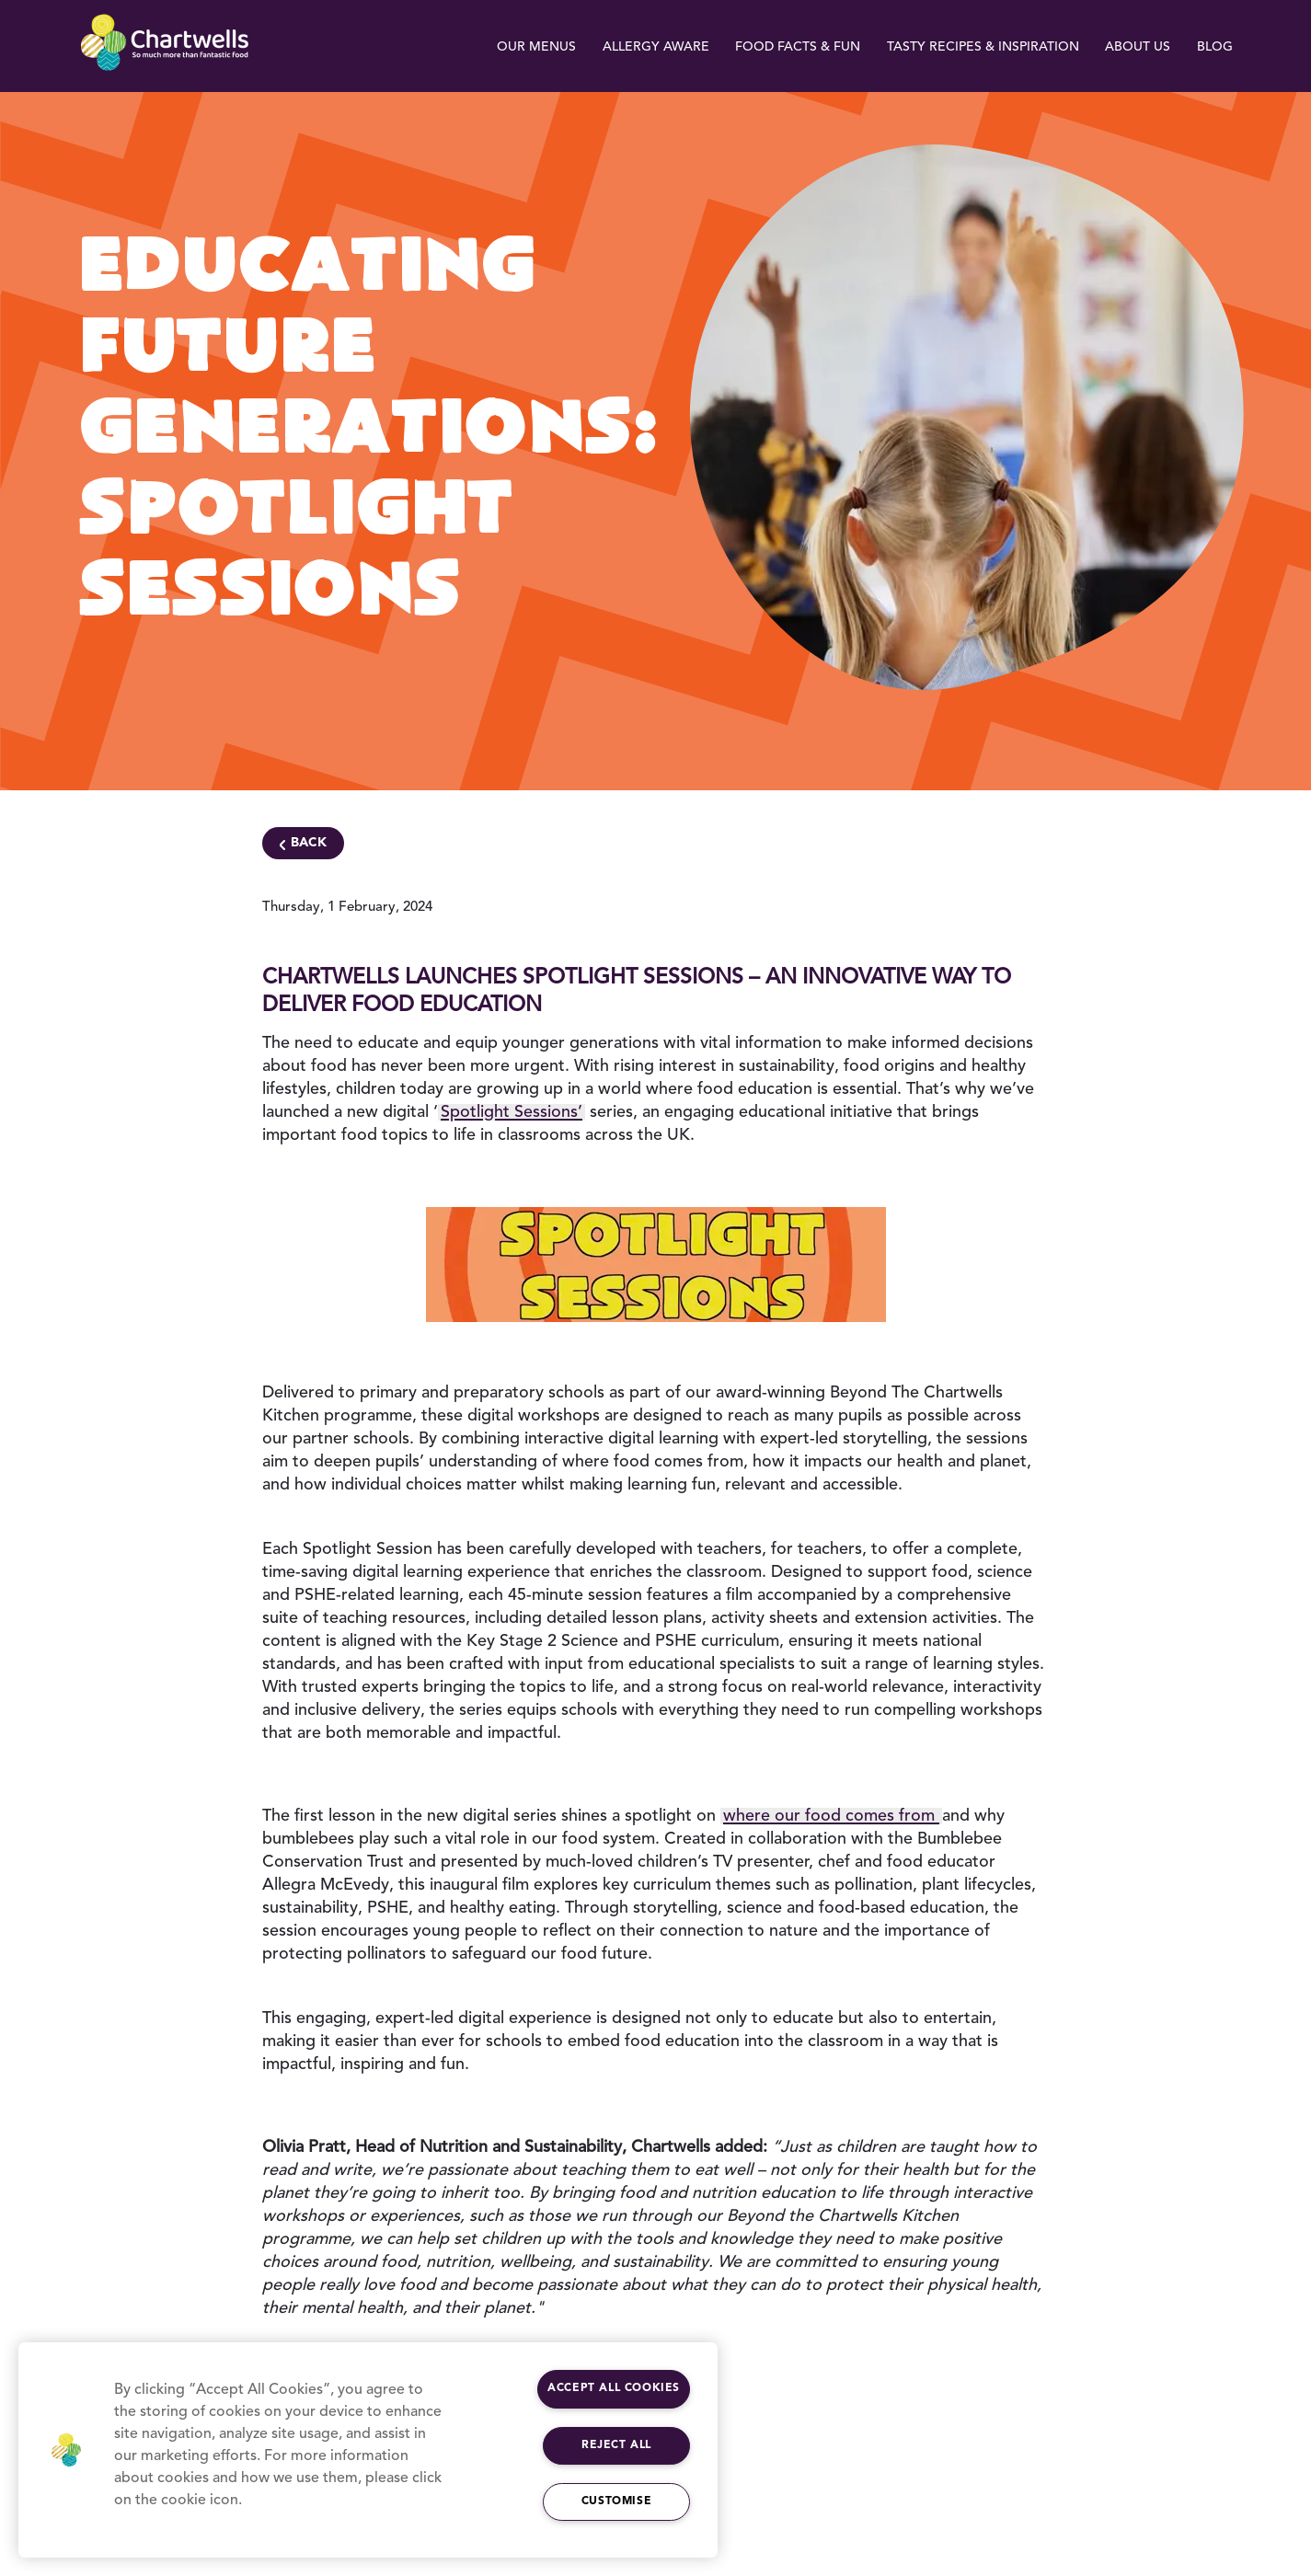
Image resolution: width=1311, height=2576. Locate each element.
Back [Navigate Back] (309, 842)
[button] (66, 2450)
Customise (616, 2501)
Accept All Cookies (613, 2388)
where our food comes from (831, 1816)
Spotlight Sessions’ (511, 1112)
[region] (368, 2450)
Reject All (616, 2445)
